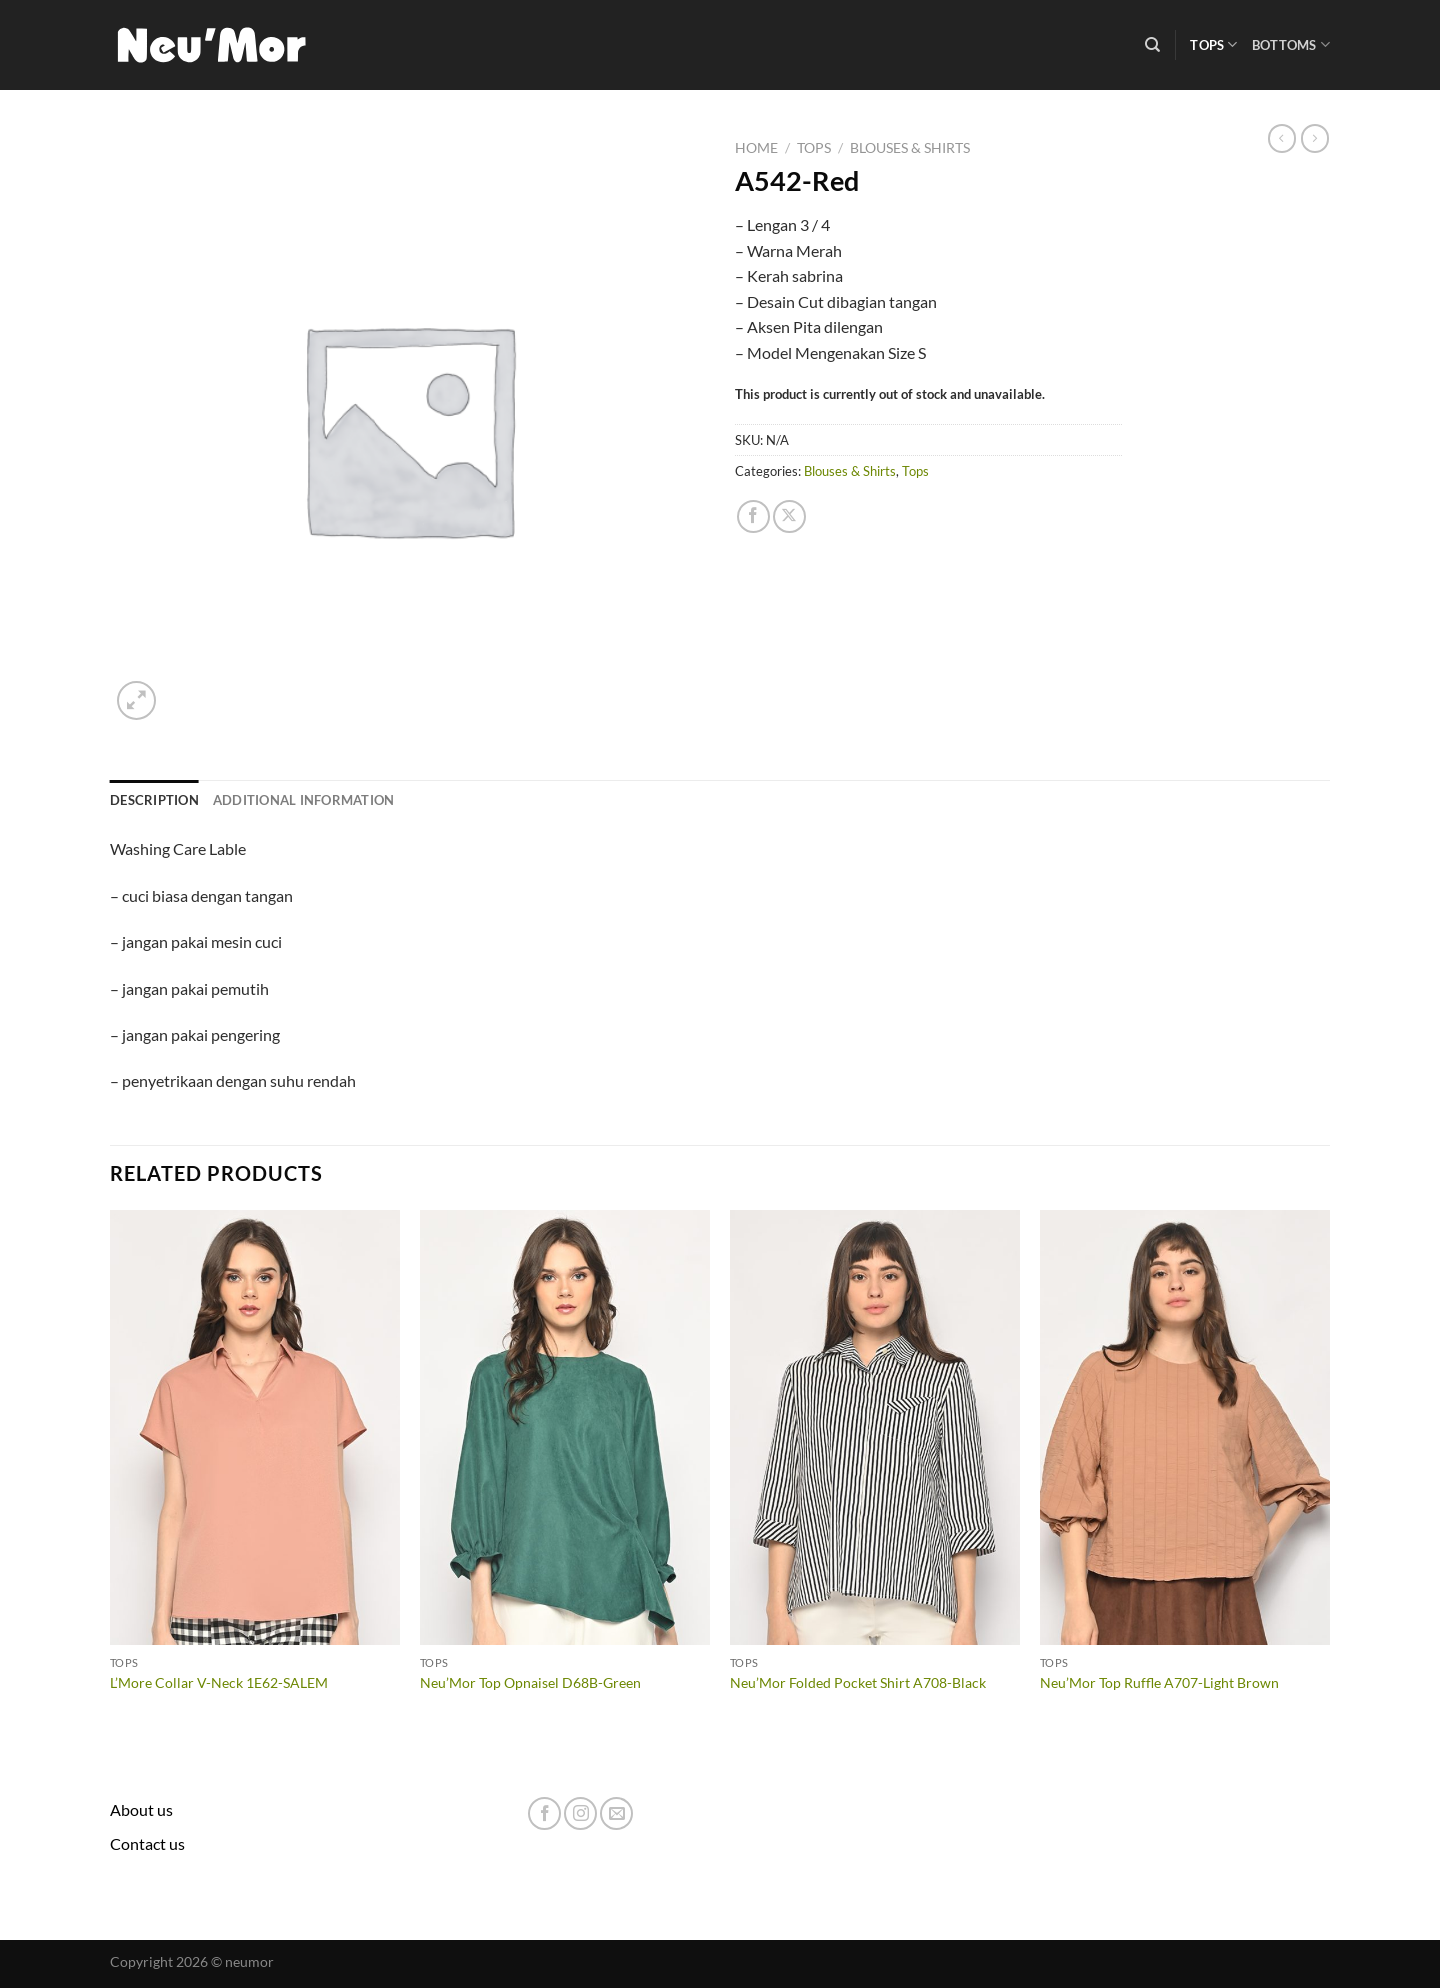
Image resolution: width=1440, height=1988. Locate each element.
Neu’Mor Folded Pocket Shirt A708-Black (858, 1682)
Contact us (147, 1843)
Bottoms (1291, 44)
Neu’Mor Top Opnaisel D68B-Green (530, 1682)
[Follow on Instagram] (580, 1813)
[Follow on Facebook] (544, 1813)
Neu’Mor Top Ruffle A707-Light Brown (1159, 1682)
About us (141, 1809)
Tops (1213, 44)
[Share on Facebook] (753, 516)
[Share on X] (789, 516)
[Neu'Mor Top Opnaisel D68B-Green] (565, 1428)
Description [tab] (154, 800)
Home (756, 148)
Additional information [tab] (304, 800)
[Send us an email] (616, 1813)
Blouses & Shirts (910, 148)
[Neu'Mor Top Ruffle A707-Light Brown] (1185, 1428)
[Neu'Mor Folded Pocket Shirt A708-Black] (875, 1428)
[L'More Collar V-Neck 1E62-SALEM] (255, 1428)
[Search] (1152, 45)
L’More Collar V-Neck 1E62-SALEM (219, 1682)
